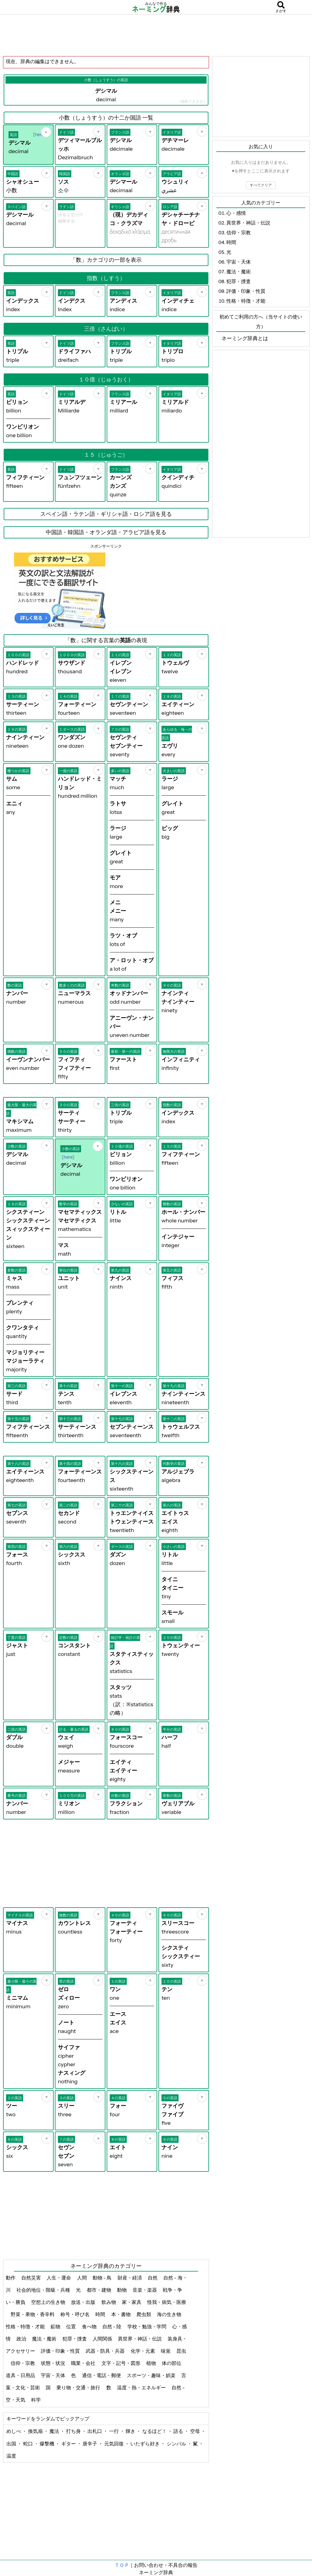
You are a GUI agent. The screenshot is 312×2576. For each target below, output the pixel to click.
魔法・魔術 (44, 2339)
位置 (71, 2326)
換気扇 (36, 2431)
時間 (100, 2314)
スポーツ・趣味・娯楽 (151, 2375)
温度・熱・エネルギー (142, 2387)
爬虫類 (144, 2314)
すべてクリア (261, 185)
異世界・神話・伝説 (140, 2339)
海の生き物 (169, 2314)
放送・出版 (83, 2302)
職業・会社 (83, 2363)
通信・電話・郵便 (102, 2375)
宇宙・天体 (53, 2375)
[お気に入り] (46, 132)
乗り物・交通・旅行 (78, 2387)
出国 (11, 2444)
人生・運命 (59, 2278)
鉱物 (56, 2326)
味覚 (166, 2351)
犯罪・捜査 (75, 2339)
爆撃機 (47, 2444)
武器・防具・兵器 (106, 2351)
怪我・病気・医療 (166, 2302)
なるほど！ (155, 2431)
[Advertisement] (156, 35)
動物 (122, 2290)
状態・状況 (53, 2363)
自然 (153, 2278)
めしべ (14, 2431)
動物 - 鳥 (103, 2278)
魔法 (54, 2431)
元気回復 (114, 2444)
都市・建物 (99, 2290)
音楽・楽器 (145, 2290)
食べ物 (90, 2326)
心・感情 (236, 213)
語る (178, 2431)
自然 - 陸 (112, 2326)
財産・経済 (130, 2278)
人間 (82, 2278)
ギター (69, 2444)
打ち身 (74, 2431)
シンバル (177, 2444)
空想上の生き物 (48, 2302)
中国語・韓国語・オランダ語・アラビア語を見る (106, 532)
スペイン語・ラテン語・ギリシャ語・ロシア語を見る (106, 514)
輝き (131, 2431)
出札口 (95, 2431)
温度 (11, 2456)
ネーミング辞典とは (245, 338)
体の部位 (172, 2363)
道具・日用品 (21, 2375)
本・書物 (121, 2314)
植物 (151, 2363)
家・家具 (132, 2302)
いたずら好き (145, 2444)
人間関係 (103, 2339)
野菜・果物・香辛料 (33, 2314)
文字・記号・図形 (121, 2363)
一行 (114, 2431)
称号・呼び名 (75, 2314)
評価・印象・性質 (61, 2351)
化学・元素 (143, 2351)
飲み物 (109, 2302)
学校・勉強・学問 (147, 2326)
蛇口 (28, 2444)
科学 (36, 2400)
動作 (11, 2278)
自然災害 (31, 2278)
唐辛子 (90, 2444)
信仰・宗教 (23, 2363)
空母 (195, 2431)
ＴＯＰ (122, 2565)
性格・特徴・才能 (26, 2326)
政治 (21, 2339)
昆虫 (181, 2351)
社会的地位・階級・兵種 (43, 2290)
